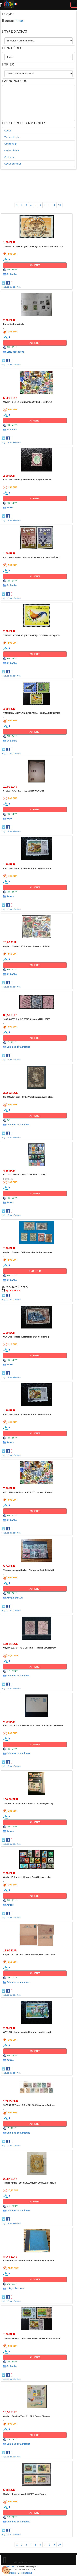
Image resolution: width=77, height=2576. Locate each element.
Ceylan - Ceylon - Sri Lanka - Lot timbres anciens (27, 1252)
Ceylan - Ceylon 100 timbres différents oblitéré (26, 946)
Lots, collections (15, 352)
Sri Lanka (11, 274)
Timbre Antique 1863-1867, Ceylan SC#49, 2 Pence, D (29, 2183)
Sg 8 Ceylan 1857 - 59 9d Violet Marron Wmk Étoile (28, 1097)
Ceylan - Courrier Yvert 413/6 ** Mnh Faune (24, 2494)
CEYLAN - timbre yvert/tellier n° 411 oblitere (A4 (27, 2032)
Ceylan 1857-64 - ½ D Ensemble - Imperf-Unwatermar (29, 1648)
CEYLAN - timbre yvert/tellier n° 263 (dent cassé (27, 479)
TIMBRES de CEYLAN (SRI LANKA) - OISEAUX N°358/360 (31, 713)
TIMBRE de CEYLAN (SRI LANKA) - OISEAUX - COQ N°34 (31, 635)
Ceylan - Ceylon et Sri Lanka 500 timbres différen (27, 402)
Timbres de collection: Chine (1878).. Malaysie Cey (28, 1803)
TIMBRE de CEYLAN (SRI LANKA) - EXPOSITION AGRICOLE (33, 246)
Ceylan (7, 130)
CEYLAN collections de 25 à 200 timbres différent (27, 1492)
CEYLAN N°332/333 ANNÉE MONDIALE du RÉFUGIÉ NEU (31, 557)
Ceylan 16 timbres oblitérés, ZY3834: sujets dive (27, 1877)
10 (59, 2544)
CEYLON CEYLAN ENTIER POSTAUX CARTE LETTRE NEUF (33, 1725)
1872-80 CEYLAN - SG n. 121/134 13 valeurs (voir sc (29, 2105)
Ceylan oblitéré (11, 150)
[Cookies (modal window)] (5, 2570)
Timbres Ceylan (12, 137)
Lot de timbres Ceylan (14, 324)
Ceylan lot (9, 157)
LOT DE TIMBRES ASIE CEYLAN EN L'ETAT (25, 1174)
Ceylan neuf (10, 144)
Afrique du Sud (14, 1597)
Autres (10, 507)
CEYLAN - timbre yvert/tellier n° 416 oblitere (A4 (27, 868)
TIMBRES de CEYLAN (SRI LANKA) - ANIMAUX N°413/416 (31, 2338)
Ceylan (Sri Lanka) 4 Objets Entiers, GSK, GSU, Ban (29, 1954)
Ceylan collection (12, 163)
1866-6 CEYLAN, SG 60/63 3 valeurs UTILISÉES (26, 1019)
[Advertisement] (38, 103)
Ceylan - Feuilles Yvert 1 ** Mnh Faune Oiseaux (26, 2416)
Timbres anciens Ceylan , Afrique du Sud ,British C (28, 1570)
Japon (9, 818)
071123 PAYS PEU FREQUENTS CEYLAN (23, 791)
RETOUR (19, 21)
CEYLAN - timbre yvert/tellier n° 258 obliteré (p (26, 1337)
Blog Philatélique (25, 2573)
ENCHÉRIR (35, 1271)
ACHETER (35, 265)
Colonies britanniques (18, 1047)
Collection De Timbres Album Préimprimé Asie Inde (28, 2260)
